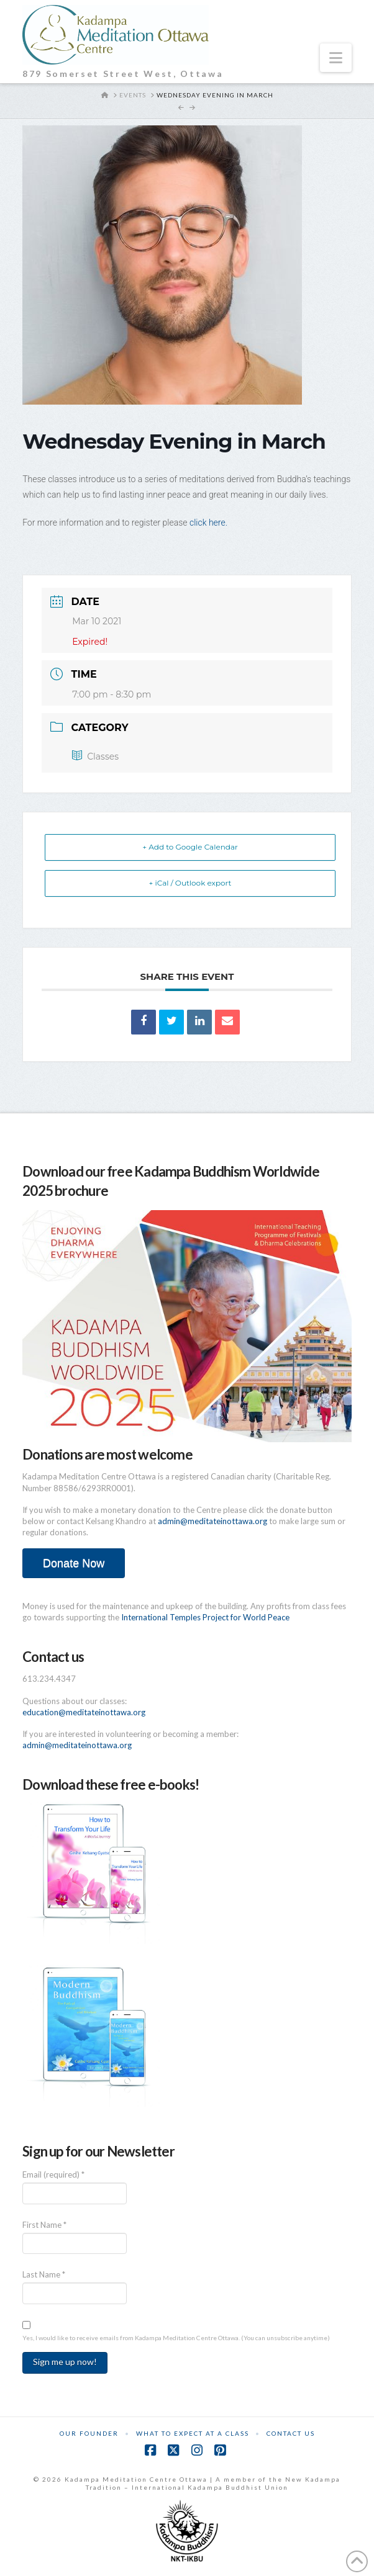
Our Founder (89, 2433)
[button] (336, 57)
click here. (208, 522)
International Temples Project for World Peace (205, 1617)
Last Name (43, 2274)
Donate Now (73, 1563)
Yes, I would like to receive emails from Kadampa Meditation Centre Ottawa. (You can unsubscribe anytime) (176, 2337)
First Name (44, 2225)
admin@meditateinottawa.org (212, 1521)
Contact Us (291, 2433)
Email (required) (53, 2174)
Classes (95, 756)
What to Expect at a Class (192, 2433)
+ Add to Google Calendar (190, 846)
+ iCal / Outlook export (190, 882)
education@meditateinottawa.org (83, 1712)
